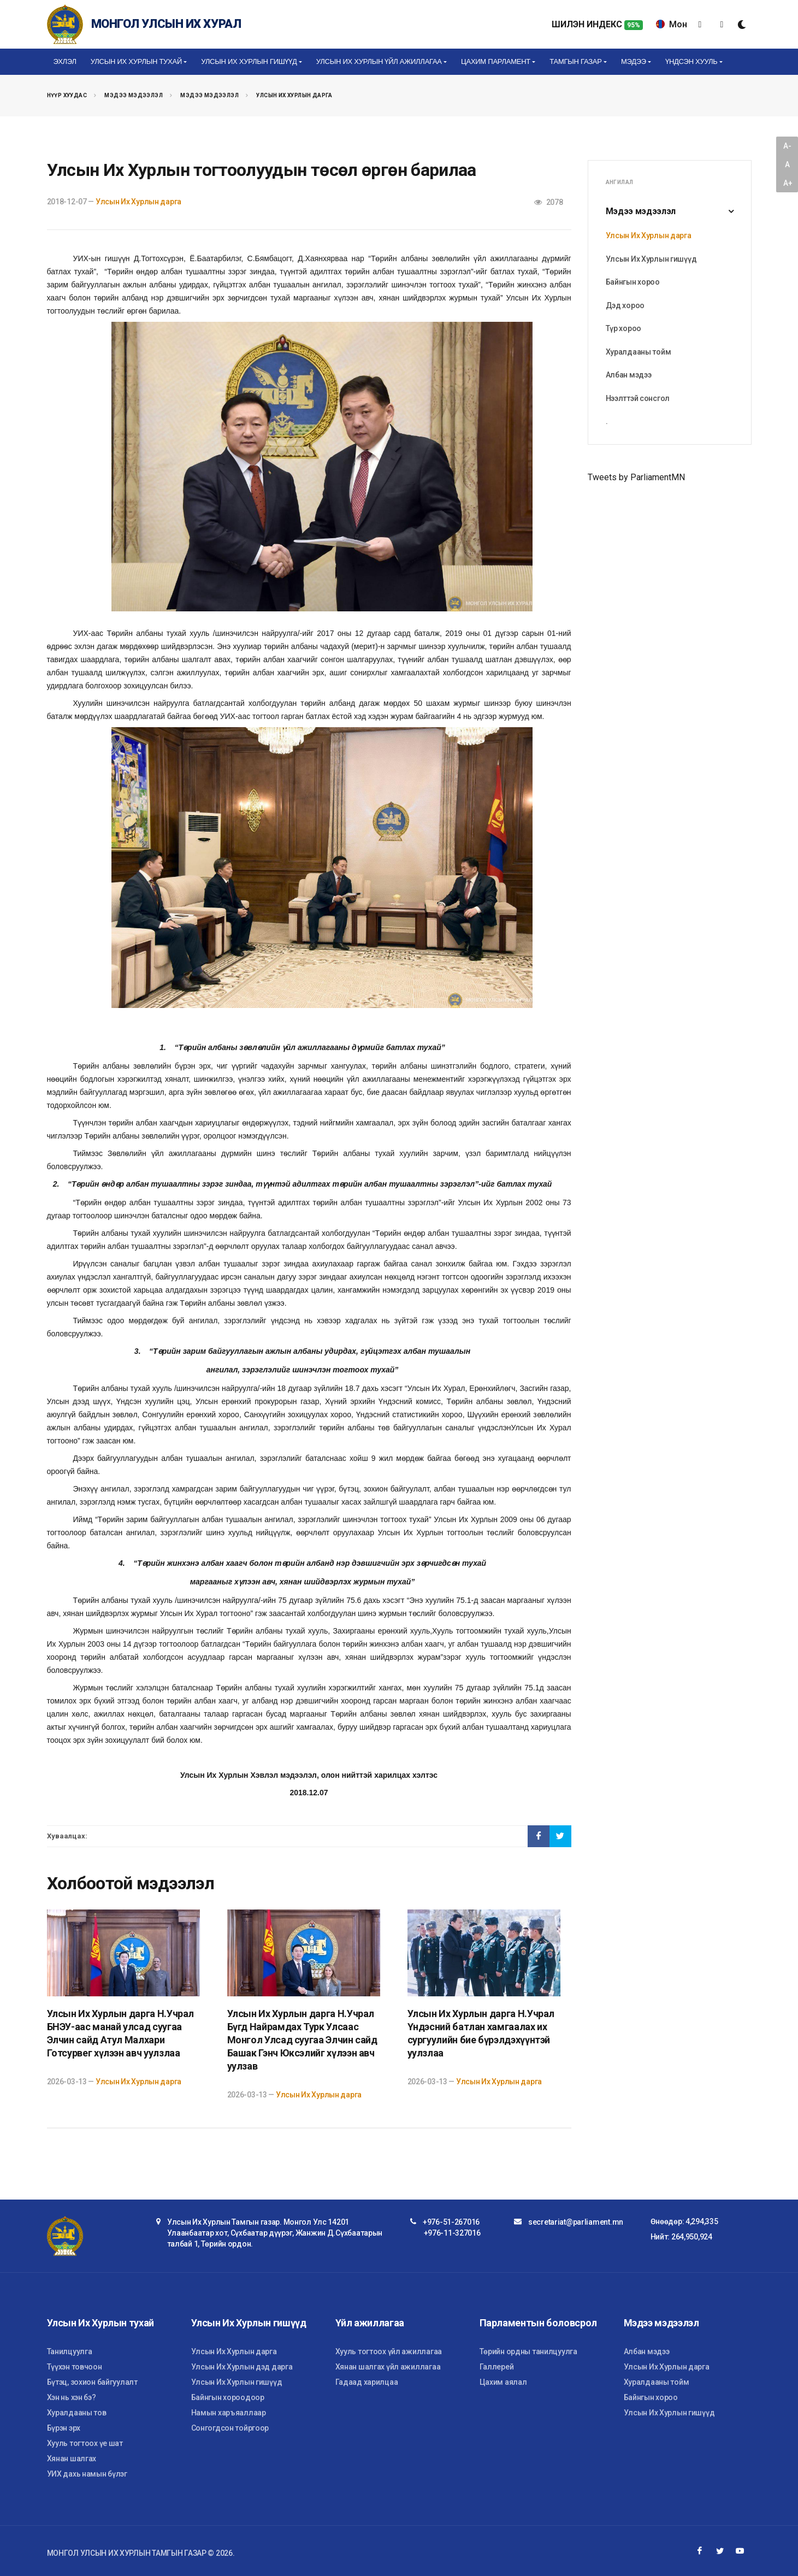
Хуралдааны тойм (638, 351)
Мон (671, 24)
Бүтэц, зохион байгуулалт (92, 2382)
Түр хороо (623, 328)
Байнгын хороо (633, 282)
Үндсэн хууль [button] (691, 61)
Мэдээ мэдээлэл (133, 95)
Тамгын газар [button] (575, 61)
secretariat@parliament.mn (575, 2222)
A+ (787, 183)
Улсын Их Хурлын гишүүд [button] (249, 61)
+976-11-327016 (452, 2233)
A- (787, 146)
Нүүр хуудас (67, 95)
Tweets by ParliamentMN (636, 477)
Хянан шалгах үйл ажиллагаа (388, 2366)
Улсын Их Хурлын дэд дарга (242, 2366)
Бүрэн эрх (63, 2428)
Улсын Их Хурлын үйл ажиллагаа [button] (379, 61)
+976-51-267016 (451, 2222)
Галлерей (497, 2366)
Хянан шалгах (72, 2458)
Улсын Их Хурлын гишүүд (651, 259)
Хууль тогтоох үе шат (85, 2443)
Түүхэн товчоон (74, 2366)
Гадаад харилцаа (366, 2382)
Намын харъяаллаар (228, 2412)
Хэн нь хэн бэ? (71, 2397)
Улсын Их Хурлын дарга (294, 95)
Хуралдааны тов (77, 2412)
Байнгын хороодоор (227, 2397)
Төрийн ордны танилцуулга (528, 2351)
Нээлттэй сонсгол (638, 398)
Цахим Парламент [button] (495, 61)
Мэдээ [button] (633, 61)
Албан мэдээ (629, 374)
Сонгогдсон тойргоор (230, 2428)
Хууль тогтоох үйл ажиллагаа (388, 2351)
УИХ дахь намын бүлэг (87, 2473)
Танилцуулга (69, 2351)
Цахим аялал (503, 2382)
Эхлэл (65, 61)
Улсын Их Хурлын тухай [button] (136, 61)
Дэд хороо (625, 305)
